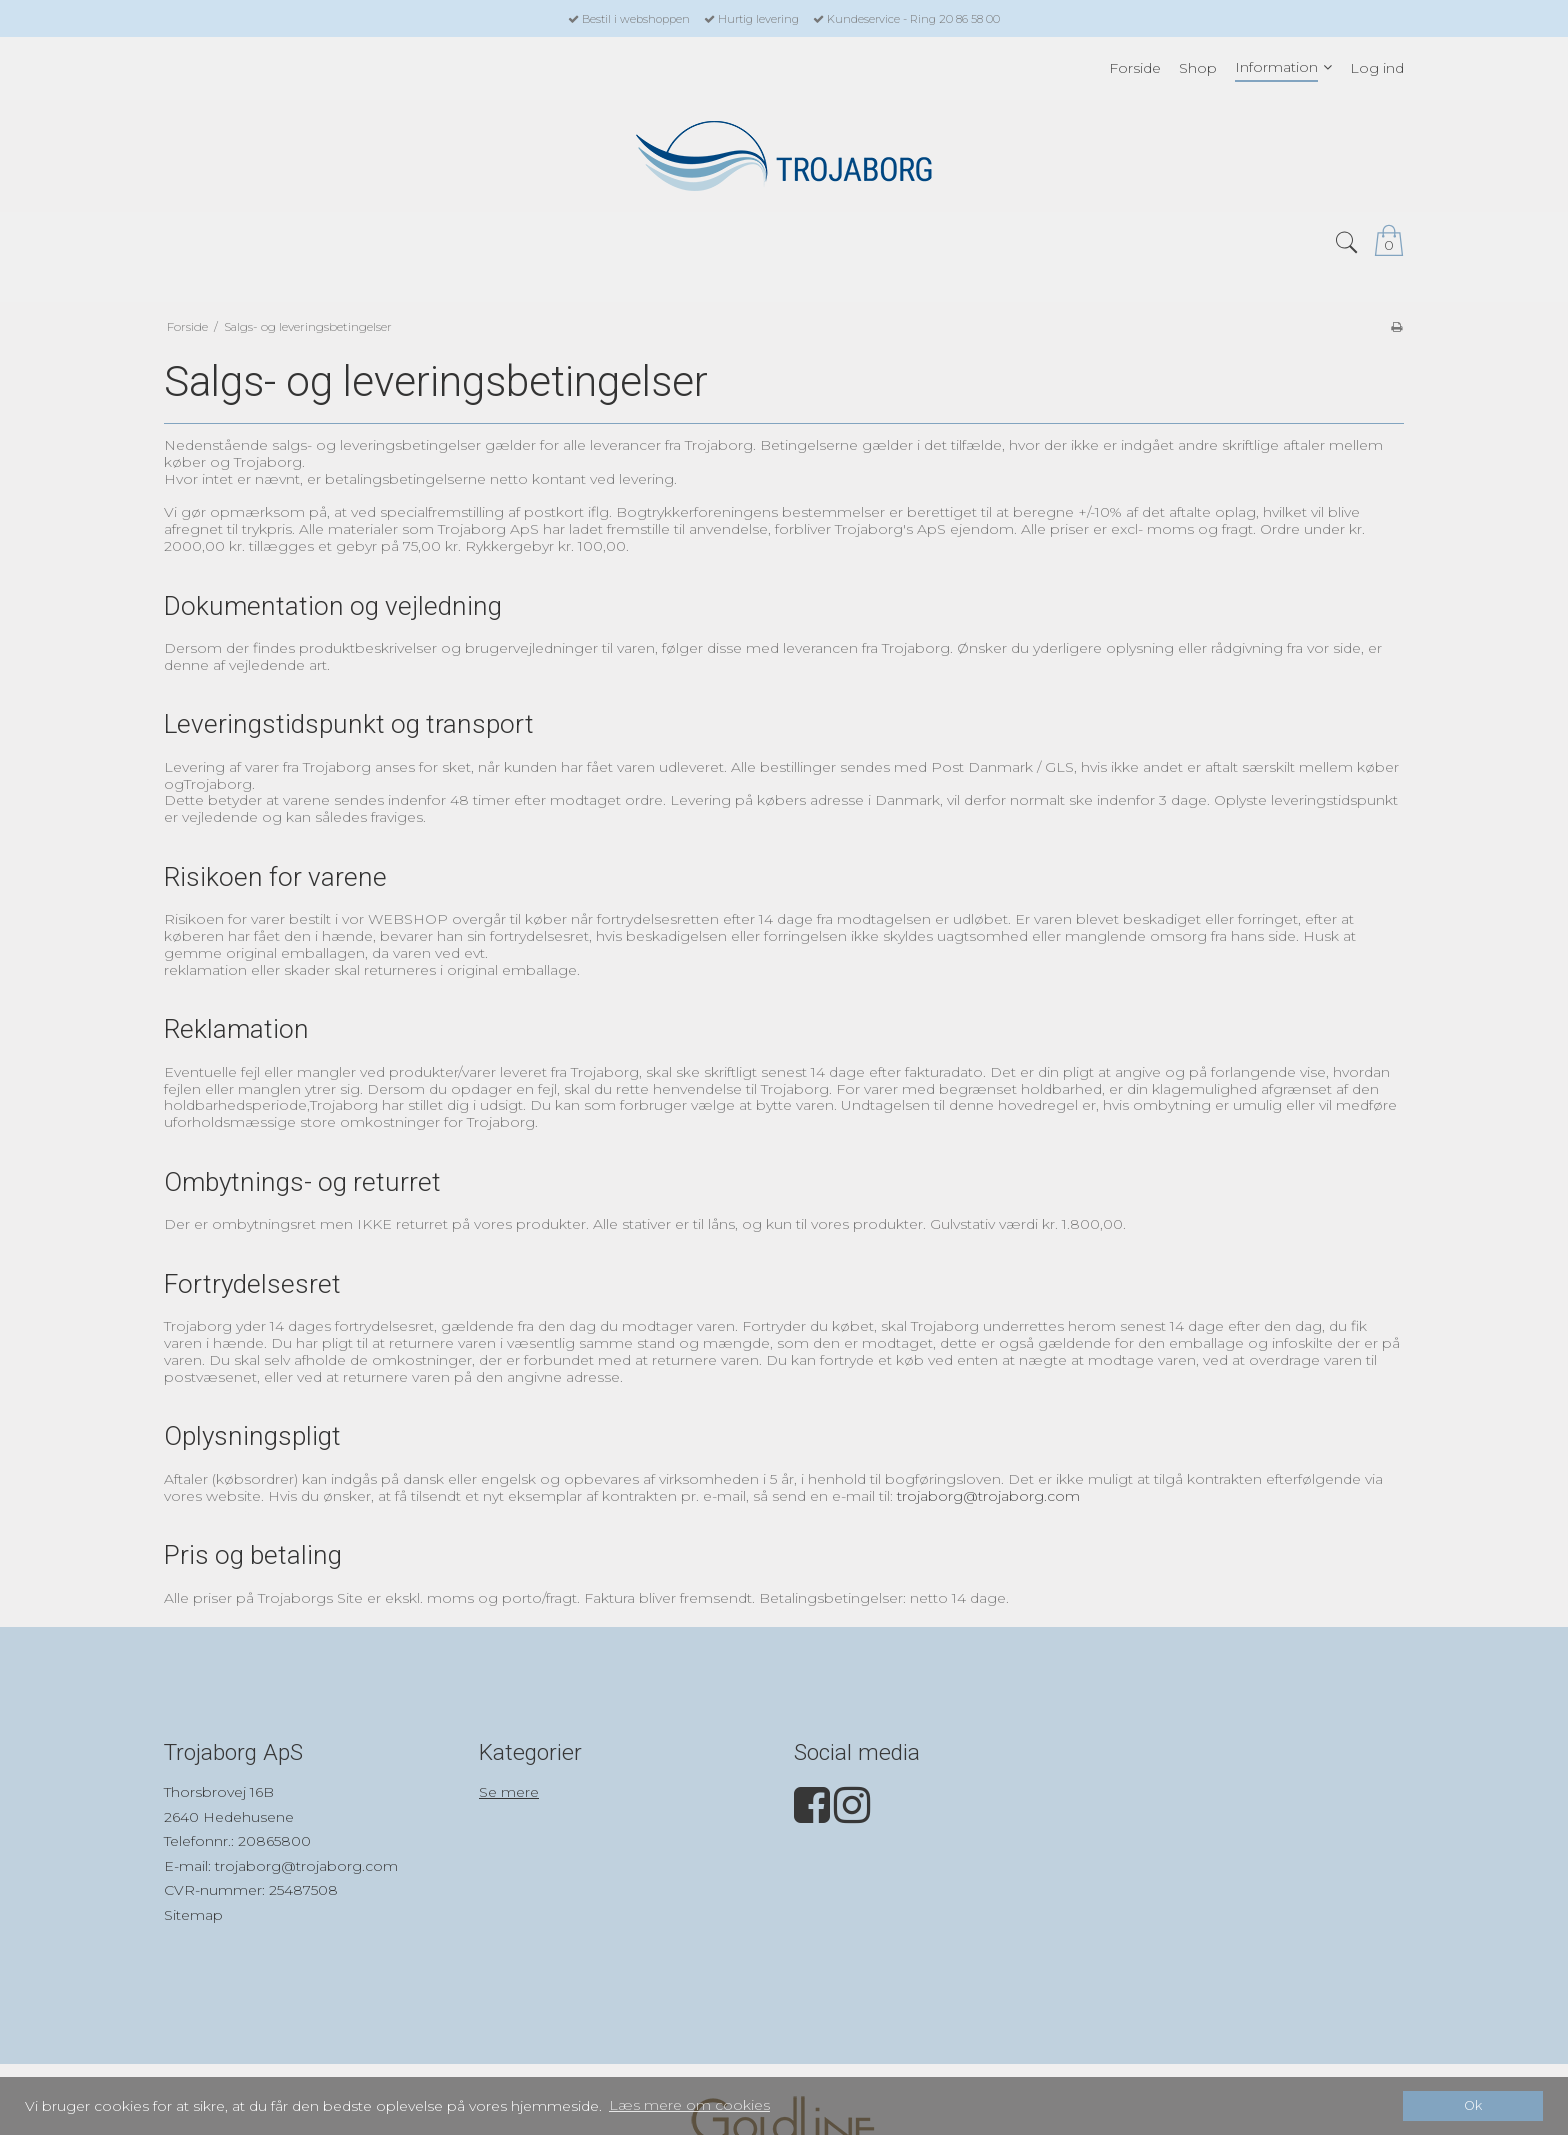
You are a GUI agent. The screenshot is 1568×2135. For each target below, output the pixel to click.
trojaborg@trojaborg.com (988, 1496)
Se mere (509, 1792)
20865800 (274, 1841)
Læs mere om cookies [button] (689, 2105)
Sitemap (193, 1915)
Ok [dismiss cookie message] (1473, 2105)
